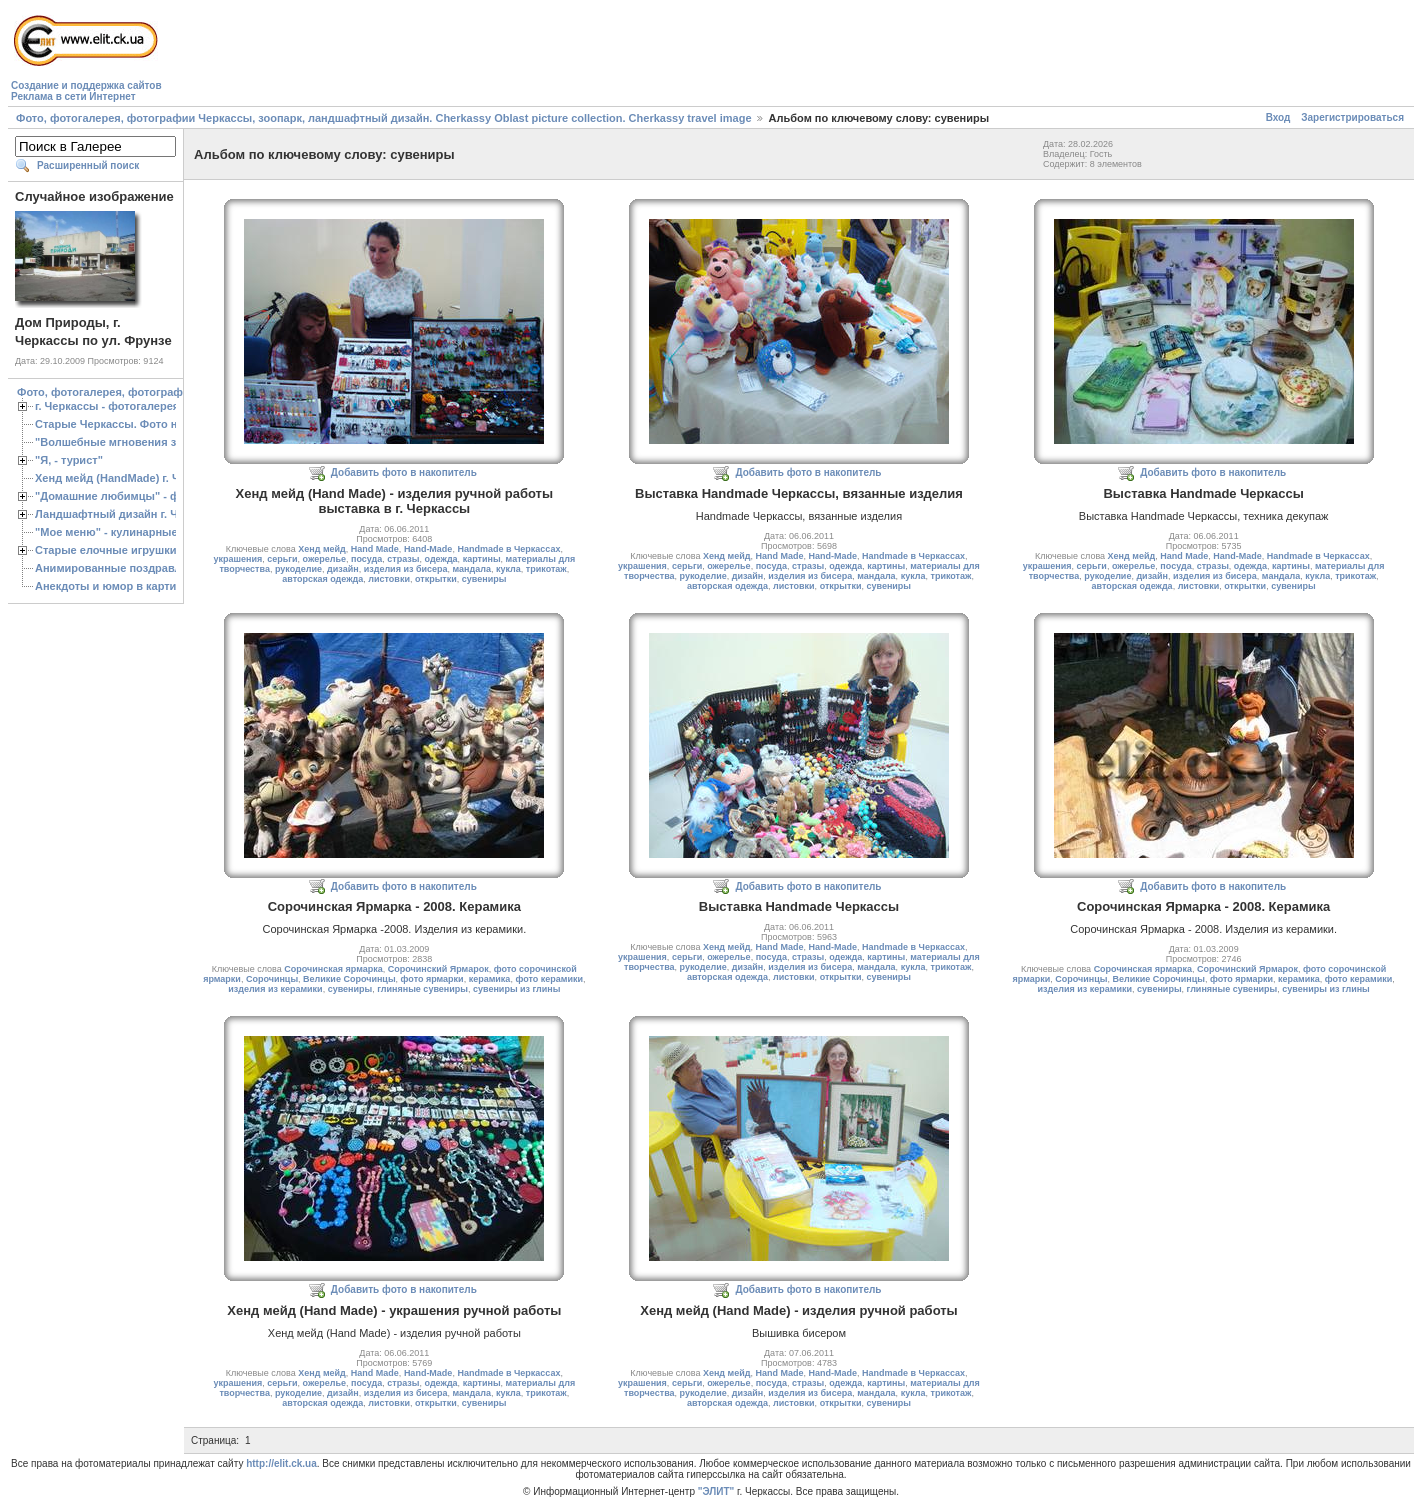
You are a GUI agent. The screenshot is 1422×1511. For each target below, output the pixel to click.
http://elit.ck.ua (281, 1463)
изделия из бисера (406, 569)
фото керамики (549, 979)
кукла (508, 569)
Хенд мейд (322, 549)
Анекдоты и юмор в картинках (118, 586)
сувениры (484, 579)
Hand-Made (428, 549)
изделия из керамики (275, 989)
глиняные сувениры (422, 989)
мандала (472, 569)
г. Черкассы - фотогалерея (107, 406)
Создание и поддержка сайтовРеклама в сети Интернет (86, 91)
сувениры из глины (517, 989)
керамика (490, 979)
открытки (436, 579)
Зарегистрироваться (1352, 117)
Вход (1278, 117)
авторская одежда (322, 579)
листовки (389, 579)
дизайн (343, 569)
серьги (282, 559)
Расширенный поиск (88, 165)
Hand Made (375, 549)
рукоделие (298, 569)
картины (482, 559)
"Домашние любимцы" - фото (116, 496)
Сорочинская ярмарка (333, 969)
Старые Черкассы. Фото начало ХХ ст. (139, 424)
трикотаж (546, 569)
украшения (237, 559)
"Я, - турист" (69, 460)
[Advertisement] (530, 56)
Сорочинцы (272, 979)
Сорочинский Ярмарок (438, 969)
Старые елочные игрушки (105, 550)
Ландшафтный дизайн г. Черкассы (129, 514)
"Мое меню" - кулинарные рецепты (131, 532)
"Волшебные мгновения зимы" (120, 442)
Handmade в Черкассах (508, 549)
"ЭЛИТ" (716, 1491)
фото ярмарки (432, 979)
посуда (366, 559)
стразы (403, 559)
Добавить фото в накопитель (404, 472)
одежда (441, 559)
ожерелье (324, 559)
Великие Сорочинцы (349, 979)
